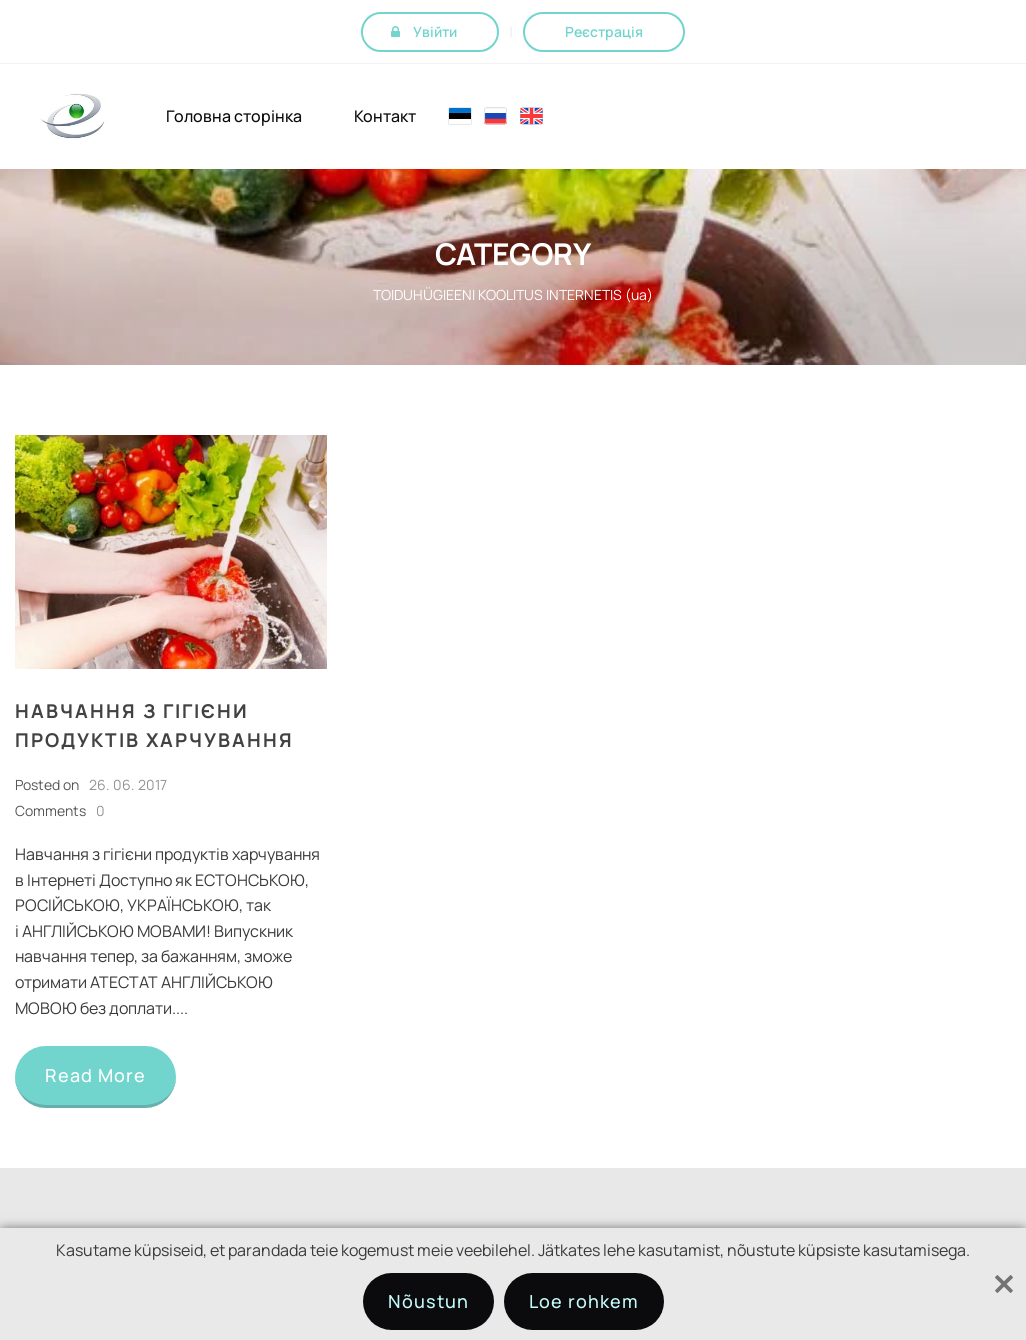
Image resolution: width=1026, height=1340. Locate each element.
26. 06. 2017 (128, 784)
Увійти (435, 31)
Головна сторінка (234, 116)
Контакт (385, 116)
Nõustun (428, 1301)
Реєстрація (604, 31)
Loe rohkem (584, 1301)
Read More (95, 1075)
